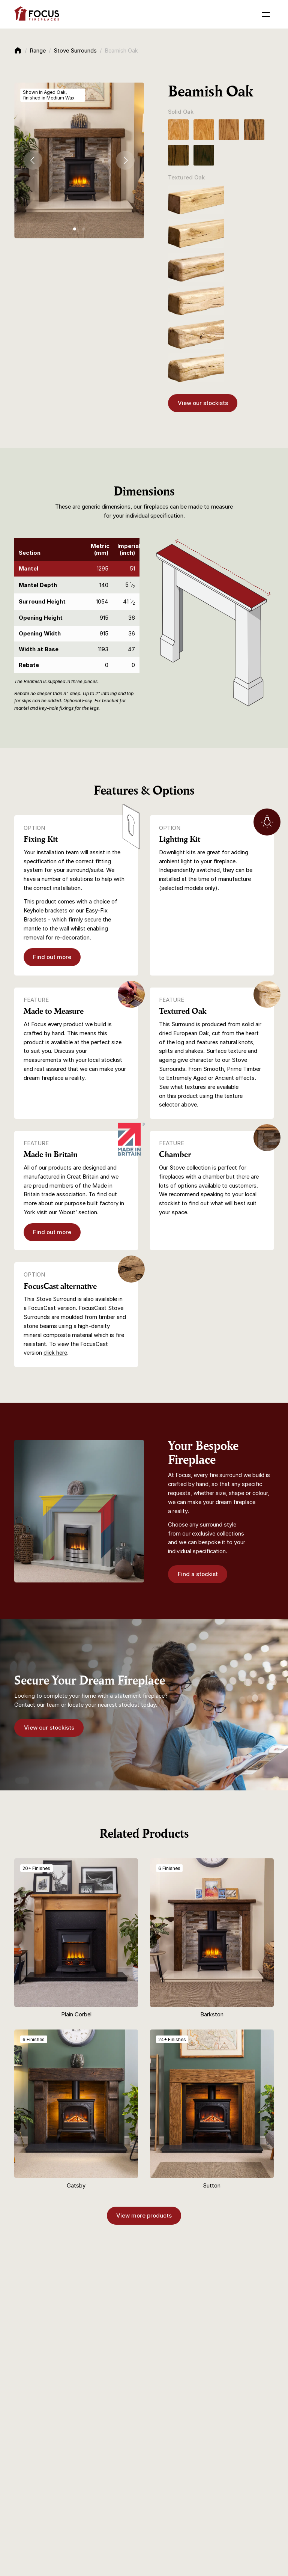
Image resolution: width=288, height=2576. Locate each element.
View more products (144, 2215)
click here (55, 1352)
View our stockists (203, 403)
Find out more (52, 957)
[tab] (74, 229)
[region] (76, 605)
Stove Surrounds (75, 50)
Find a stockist (198, 1574)
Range (38, 50)
